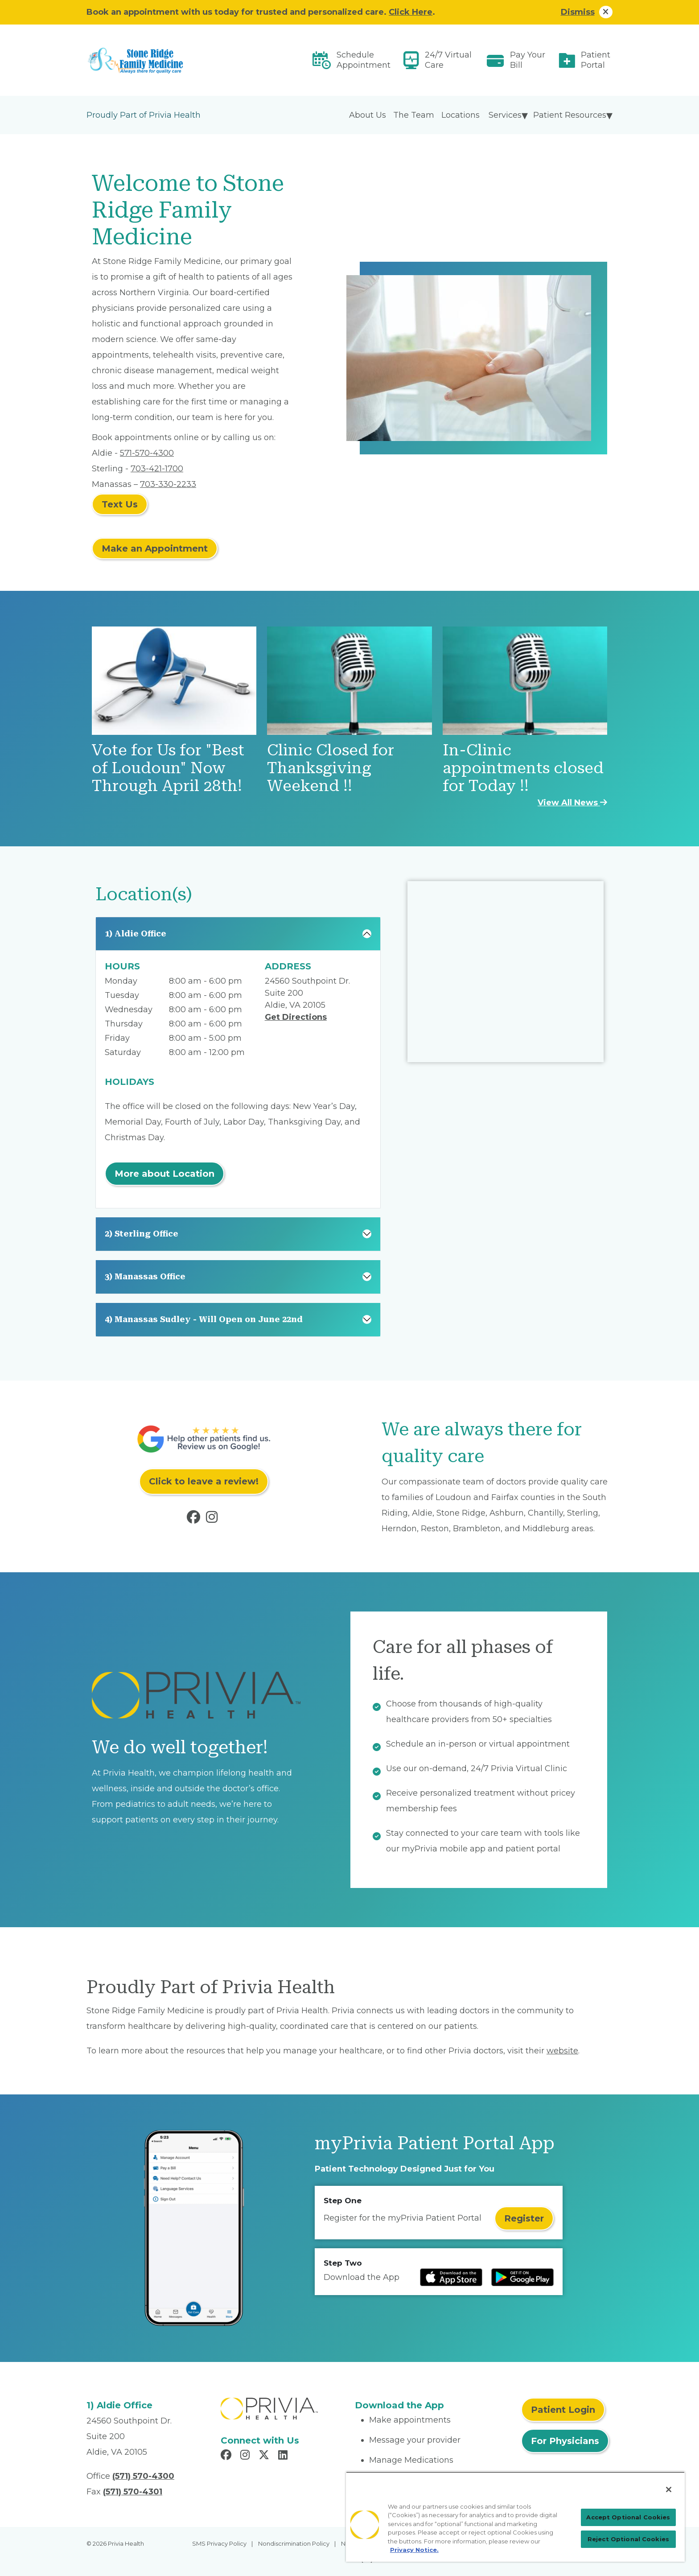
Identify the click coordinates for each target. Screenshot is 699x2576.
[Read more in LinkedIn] (284, 2456)
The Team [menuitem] (413, 115)
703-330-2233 (168, 484)
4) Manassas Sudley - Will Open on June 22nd (204, 1319)
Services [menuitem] (505, 115)
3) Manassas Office (145, 1276)
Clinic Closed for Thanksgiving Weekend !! (330, 768)
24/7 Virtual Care (448, 60)
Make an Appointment (155, 548)
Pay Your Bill (527, 60)
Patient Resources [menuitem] (569, 115)
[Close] (668, 2489)
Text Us (120, 504)
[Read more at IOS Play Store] (451, 2277)
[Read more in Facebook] (195, 1519)
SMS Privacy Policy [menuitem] (219, 2543)
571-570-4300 (147, 453)
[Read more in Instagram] (213, 1519)
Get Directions (296, 1017)
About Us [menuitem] (367, 115)
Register (524, 2218)
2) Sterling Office (141, 1233)
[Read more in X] (265, 2456)
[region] (515, 2517)
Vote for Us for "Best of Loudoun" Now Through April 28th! (168, 768)
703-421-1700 (157, 469)
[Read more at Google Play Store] (522, 2277)
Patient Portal (595, 60)
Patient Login (563, 2409)
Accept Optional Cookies (628, 2517)
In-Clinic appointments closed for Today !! (523, 768)
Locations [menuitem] (460, 115)
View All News (572, 803)
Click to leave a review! (204, 1481)
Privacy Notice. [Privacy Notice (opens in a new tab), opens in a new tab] (414, 2549)
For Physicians (565, 2441)
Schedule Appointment (364, 60)
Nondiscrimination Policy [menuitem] (293, 2543)
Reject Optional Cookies (628, 2539)
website (562, 2051)
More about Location (164, 1173)
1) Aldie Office (135, 933)
